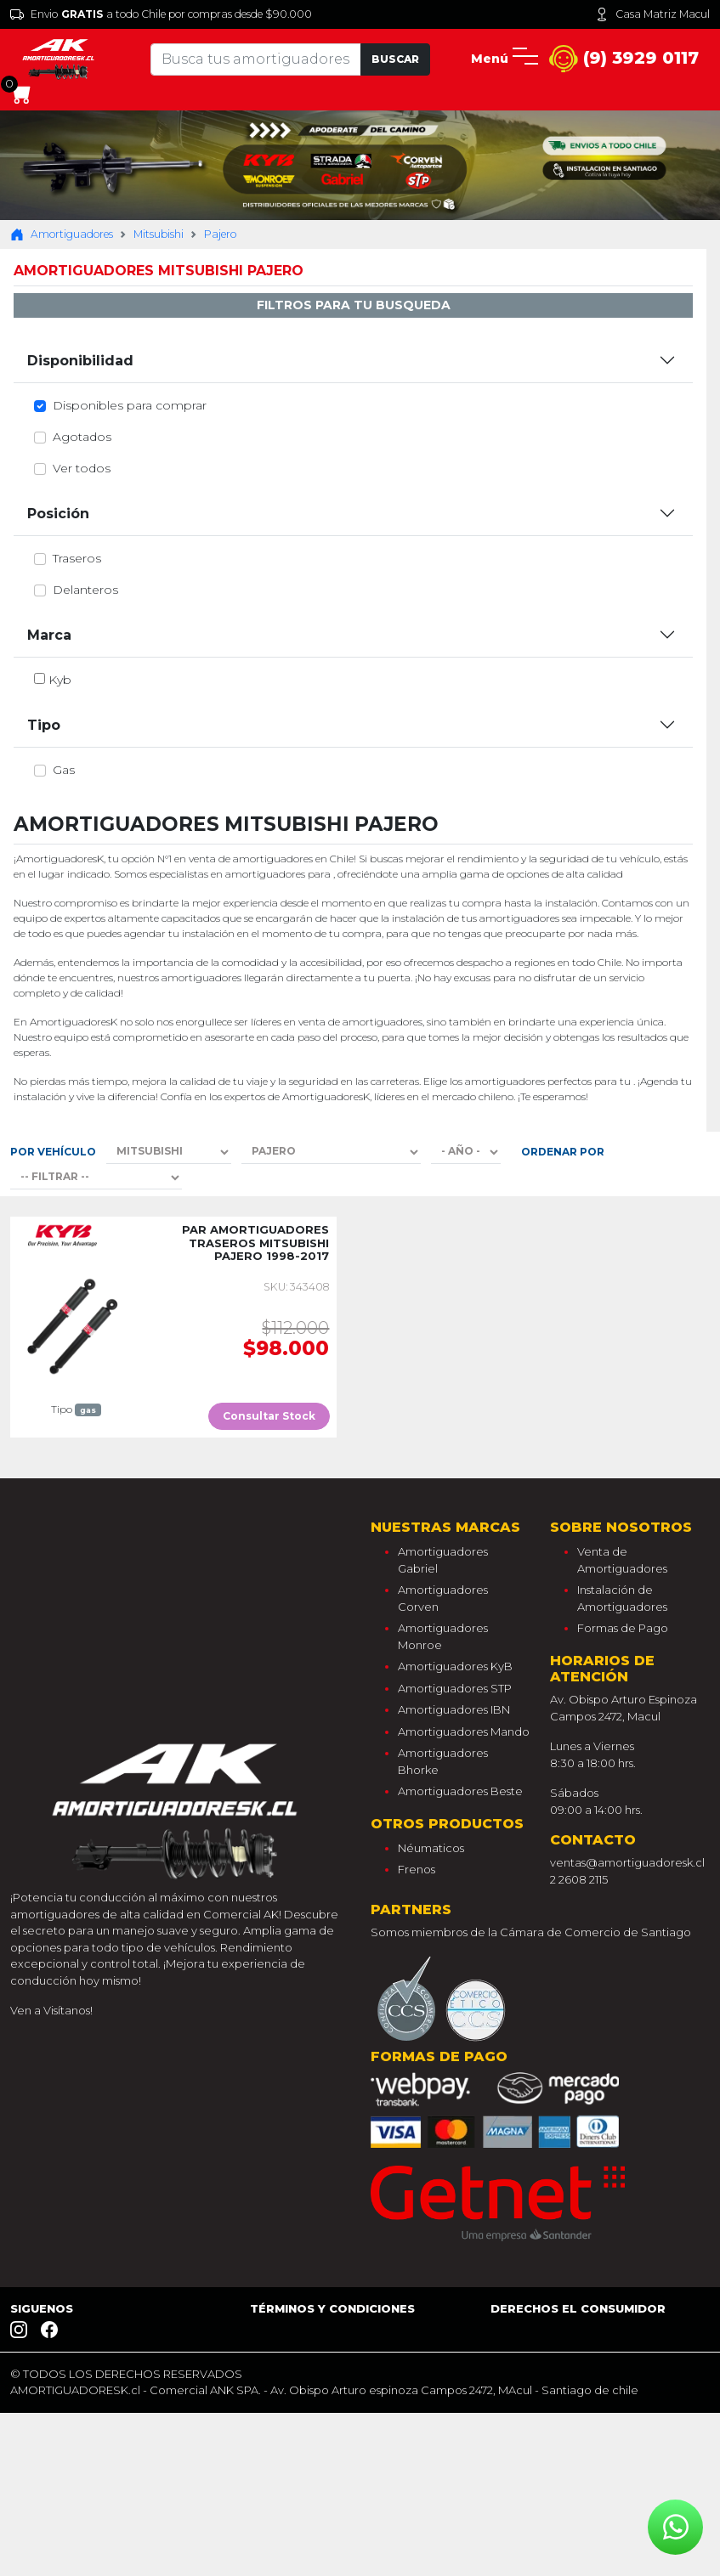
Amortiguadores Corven (443, 1598)
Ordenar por (562, 1151)
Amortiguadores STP (455, 1688)
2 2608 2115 (579, 1879)
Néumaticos (431, 1848)
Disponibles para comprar (130, 405)
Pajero (220, 234)
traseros (77, 558)
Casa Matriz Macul (652, 14)
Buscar (395, 59)
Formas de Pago (622, 1628)
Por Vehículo (53, 1151)
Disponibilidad (80, 361)
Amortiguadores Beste (460, 1791)
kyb (59, 679)
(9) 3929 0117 (624, 59)
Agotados (82, 436)
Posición (58, 514)
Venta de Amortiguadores (622, 1560)
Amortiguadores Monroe (443, 1636)
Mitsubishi (158, 234)
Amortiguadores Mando (464, 1731)
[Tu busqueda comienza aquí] (255, 59)
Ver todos (82, 468)
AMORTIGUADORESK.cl (75, 2390)
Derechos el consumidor (578, 2308)
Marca (49, 635)
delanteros (85, 589)
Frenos (416, 1869)
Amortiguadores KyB (455, 1666)
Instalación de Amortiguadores (622, 1598)
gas (64, 769)
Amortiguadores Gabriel (443, 1560)
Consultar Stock (269, 1415)
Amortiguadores (61, 234)
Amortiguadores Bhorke (443, 1761)
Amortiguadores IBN (454, 1709)
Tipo (43, 725)
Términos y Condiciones (332, 2308)
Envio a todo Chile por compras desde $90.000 (161, 14)
